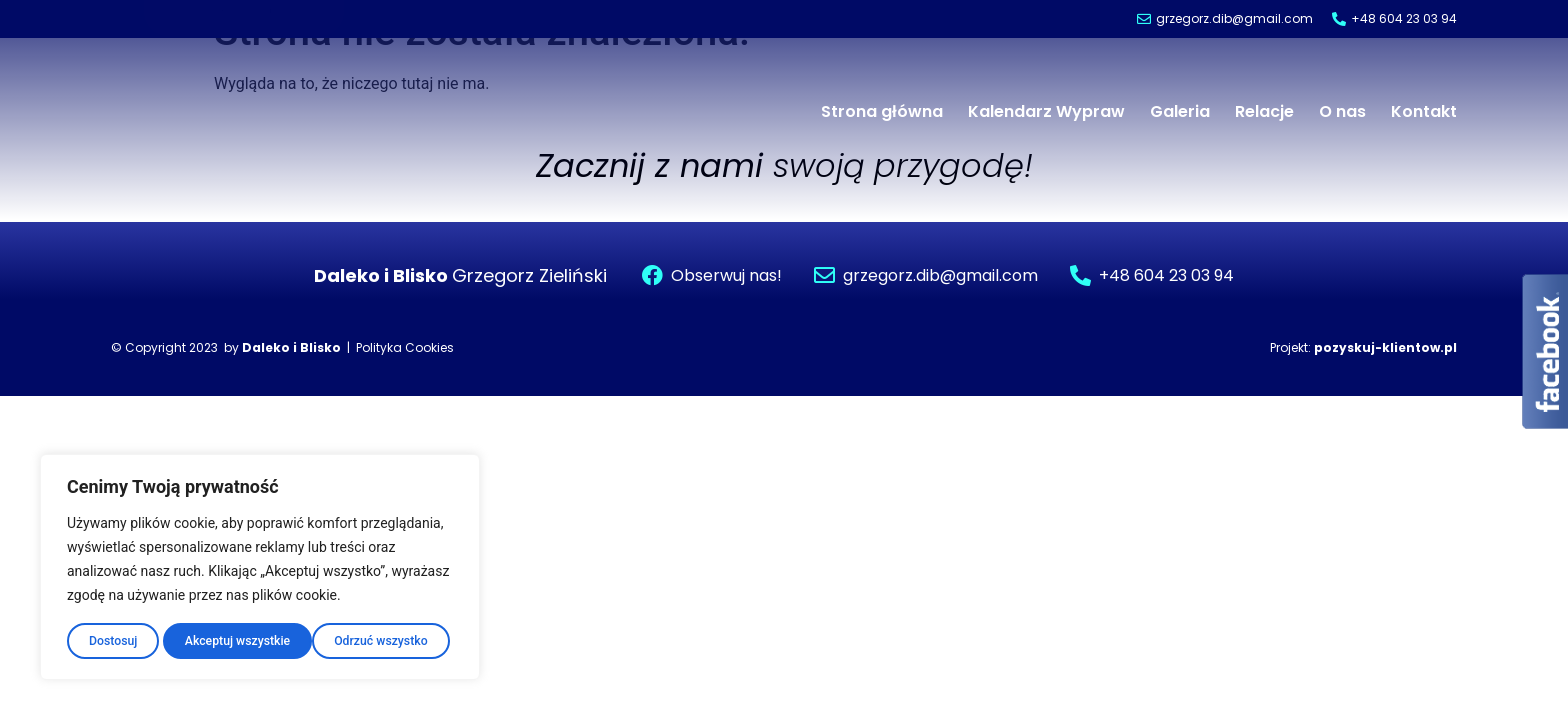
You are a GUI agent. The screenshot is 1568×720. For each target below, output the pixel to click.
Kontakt (1424, 111)
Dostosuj (109, 637)
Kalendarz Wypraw (1046, 111)
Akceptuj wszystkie (378, 637)
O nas (1342, 111)
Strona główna (882, 111)
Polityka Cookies (405, 347)
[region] (260, 563)
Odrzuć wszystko (227, 637)
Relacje (1264, 111)
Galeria (1180, 111)
